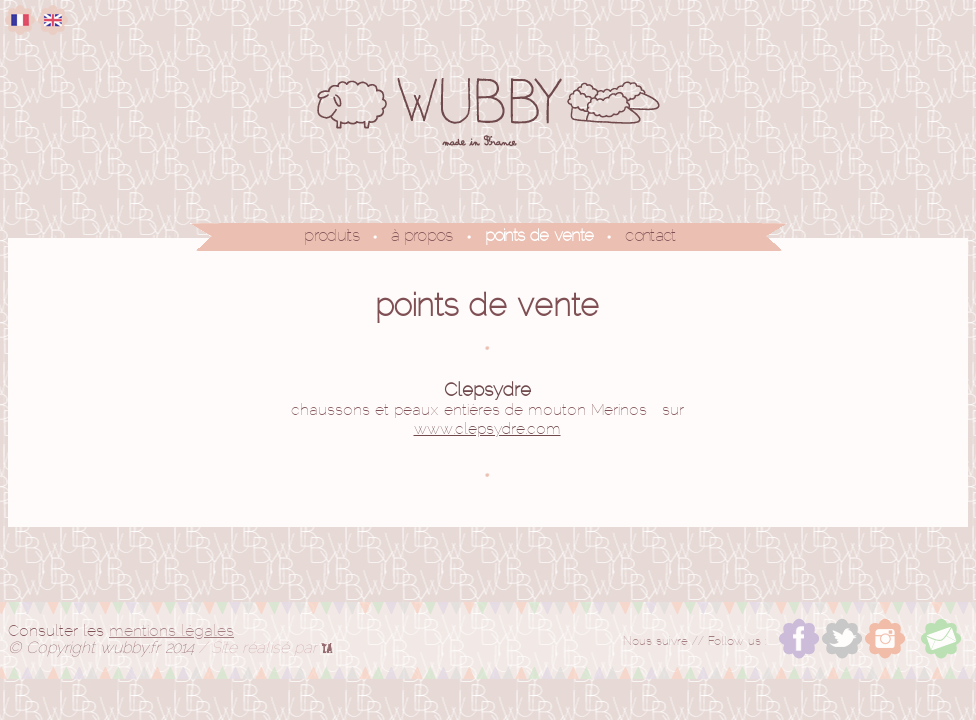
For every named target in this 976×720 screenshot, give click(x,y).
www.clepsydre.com (487, 430)
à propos (422, 236)
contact (650, 236)
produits (331, 236)
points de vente (539, 236)
